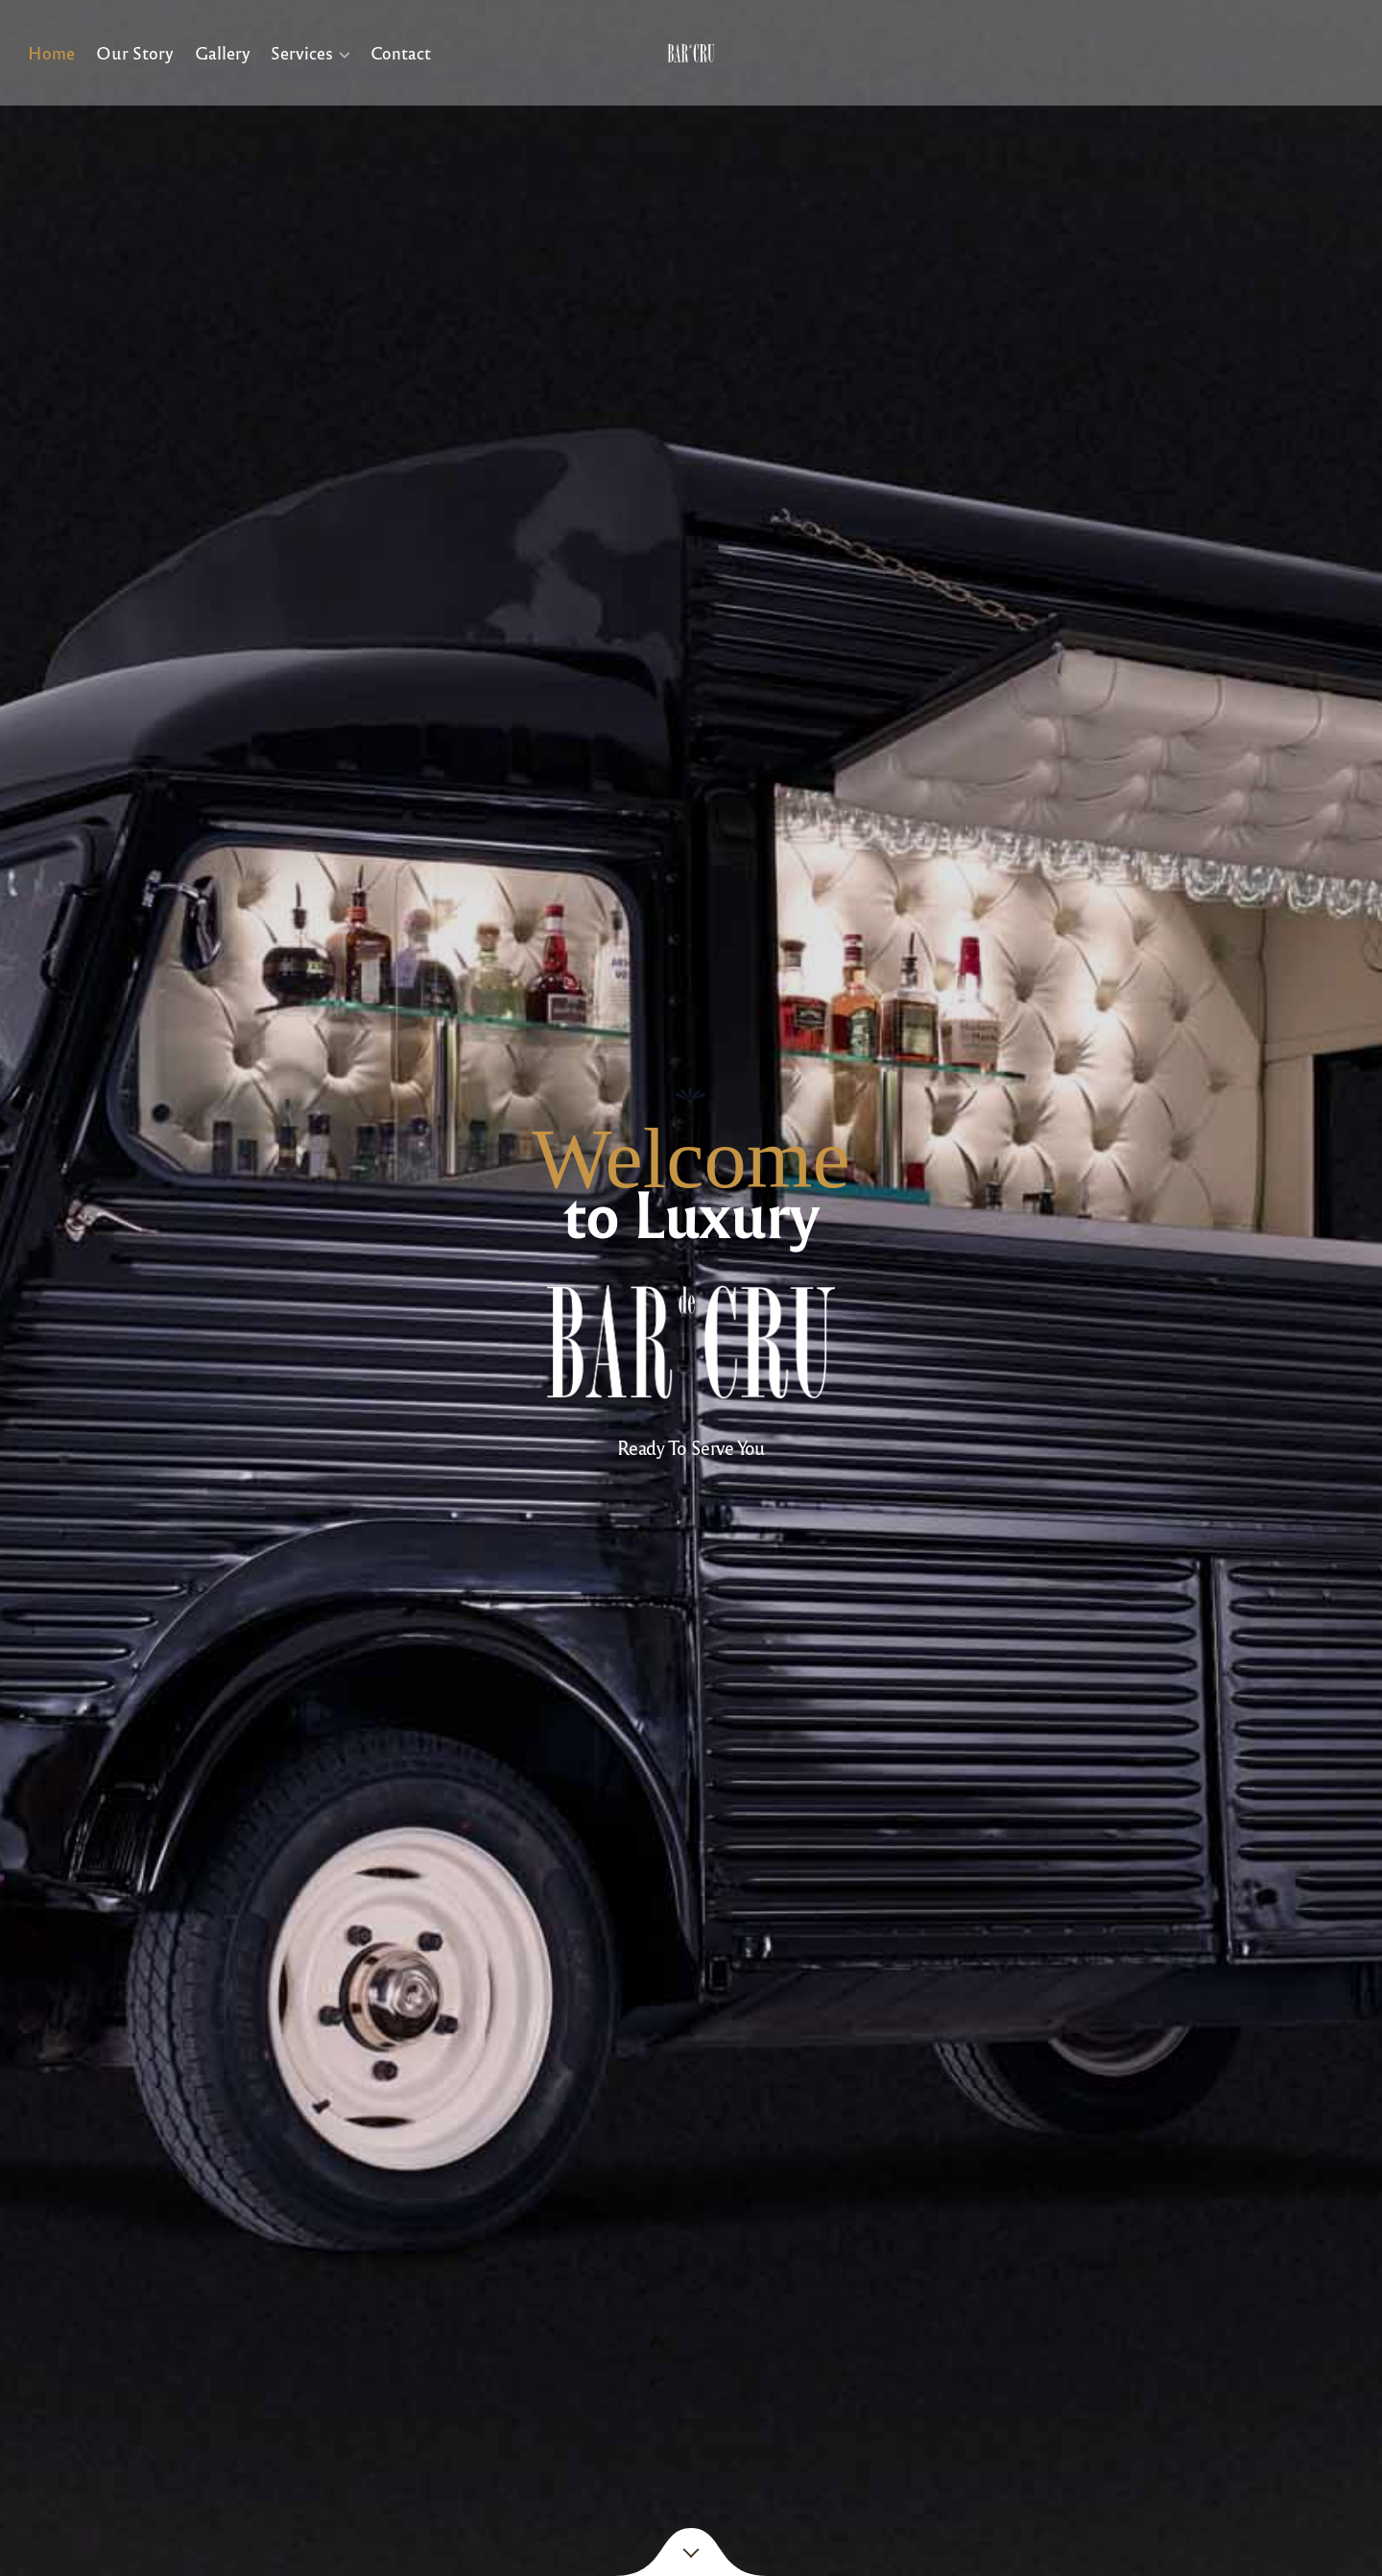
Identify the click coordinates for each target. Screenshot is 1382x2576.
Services (302, 52)
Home (51, 52)
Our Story (135, 52)
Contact (399, 52)
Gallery (222, 52)
